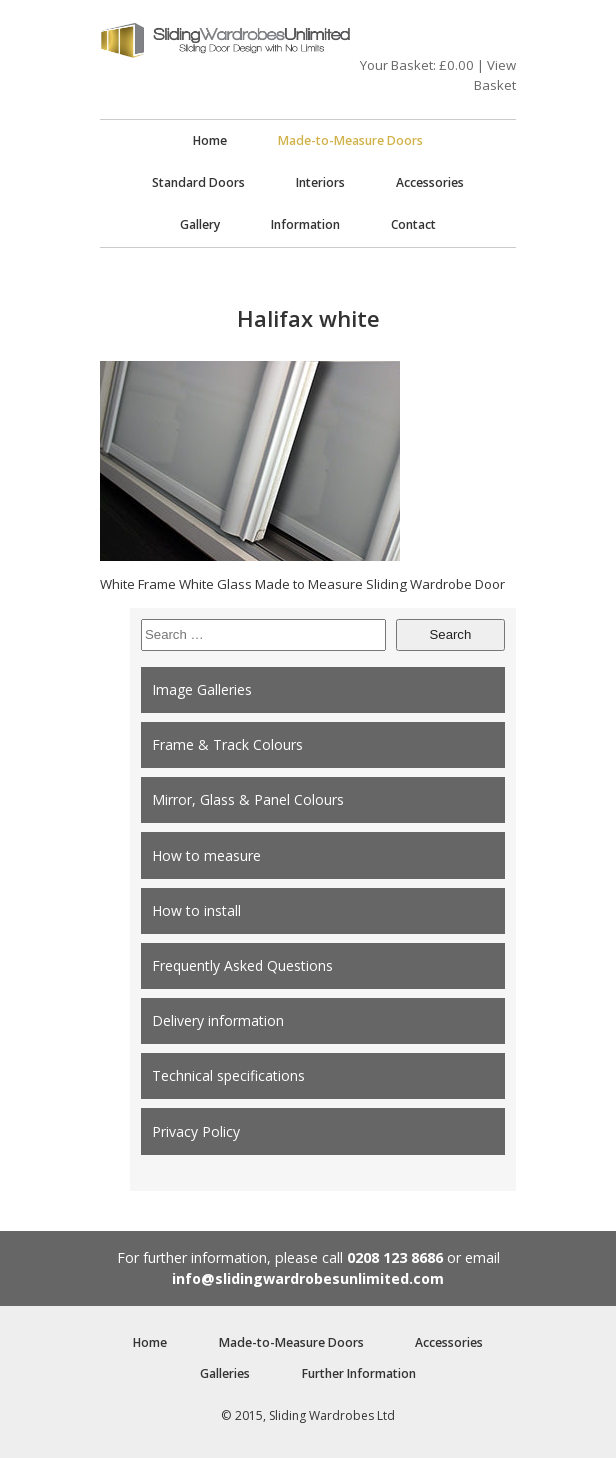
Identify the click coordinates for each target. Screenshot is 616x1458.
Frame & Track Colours (227, 744)
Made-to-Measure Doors (350, 140)
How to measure (206, 855)
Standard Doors (198, 182)
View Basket (495, 75)
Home (210, 140)
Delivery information (218, 1020)
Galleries (225, 1373)
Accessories (430, 182)
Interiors (320, 182)
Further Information (359, 1373)
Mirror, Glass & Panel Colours (248, 799)
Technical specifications (228, 1075)
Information (305, 224)
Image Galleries (202, 689)
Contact (413, 224)
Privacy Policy (196, 1131)
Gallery (200, 224)
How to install (196, 910)
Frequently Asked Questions (242, 965)
